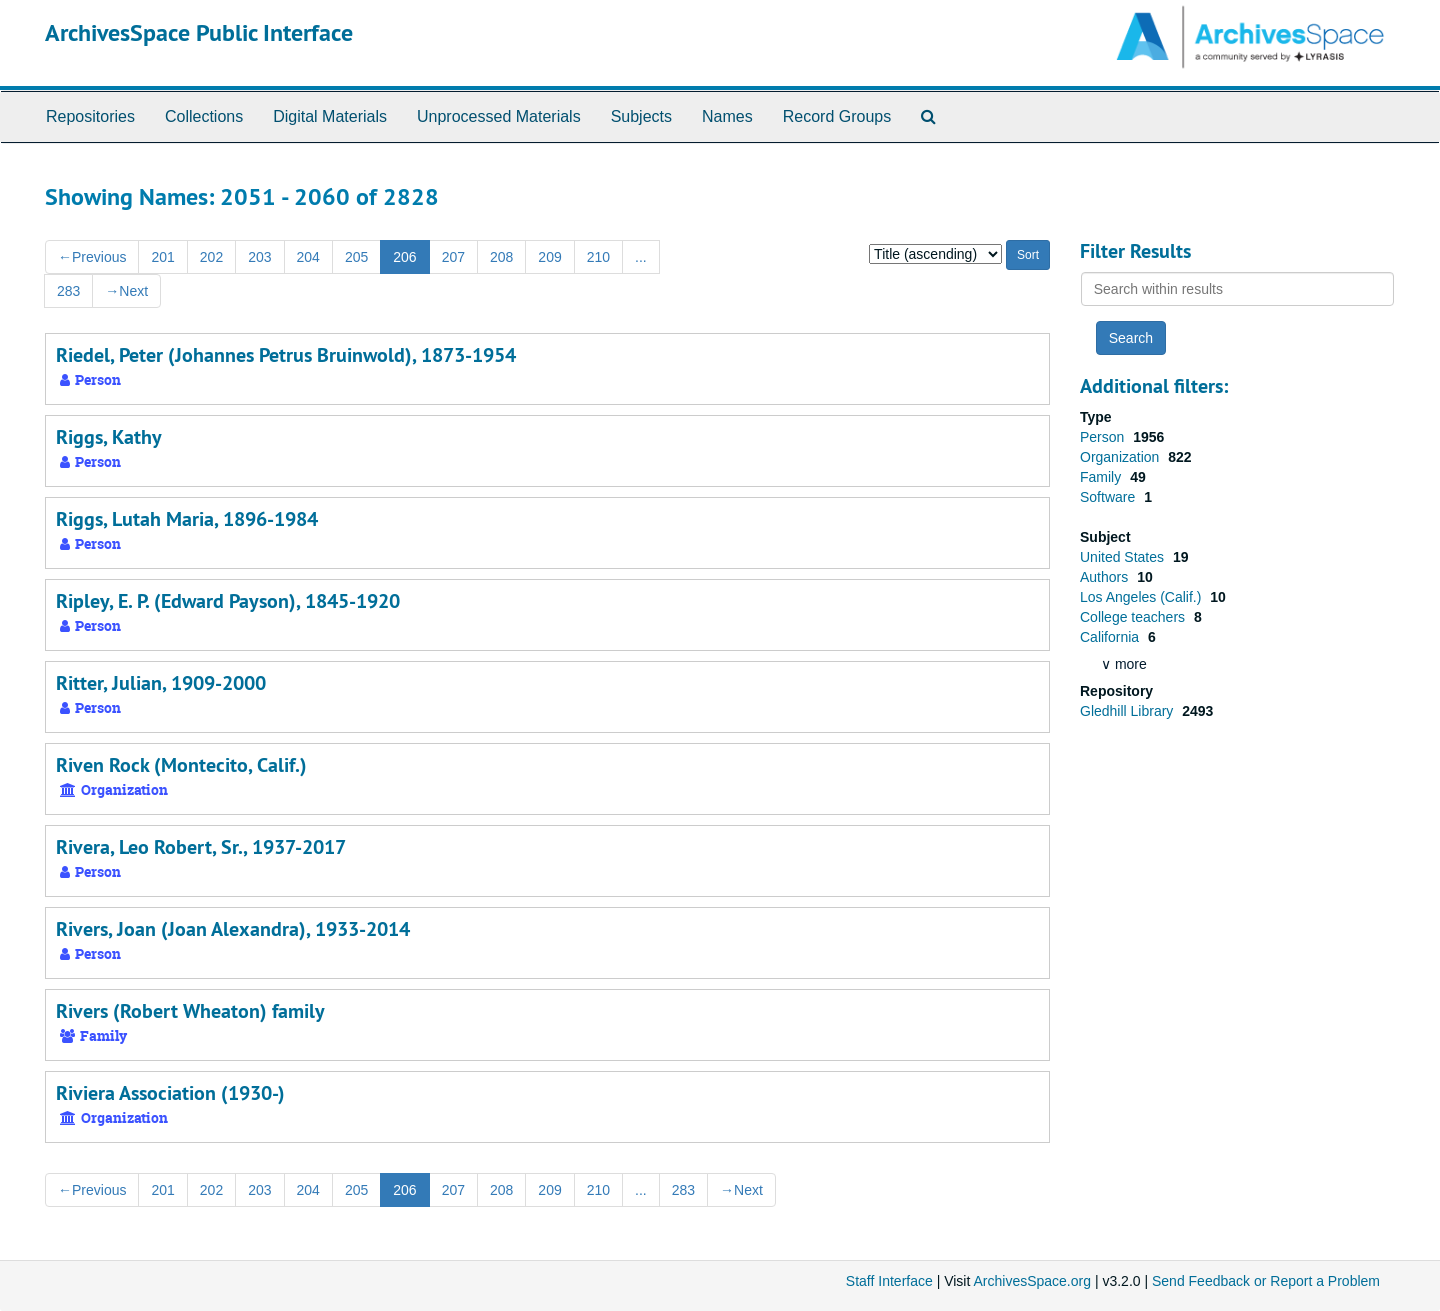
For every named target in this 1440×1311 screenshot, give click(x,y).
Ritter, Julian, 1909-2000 (161, 683)
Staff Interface (889, 1281)
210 (598, 257)
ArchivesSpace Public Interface (199, 32)
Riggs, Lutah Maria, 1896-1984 (187, 519)
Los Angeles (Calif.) (1142, 597)
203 (259, 257)
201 (162, 257)
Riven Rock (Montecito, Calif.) (181, 765)
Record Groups (837, 116)
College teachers (1134, 617)
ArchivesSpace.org (1032, 1281)
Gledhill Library (1128, 711)
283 (68, 291)
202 (211, 257)
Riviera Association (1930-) (170, 1093)
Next (126, 291)
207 (453, 257)
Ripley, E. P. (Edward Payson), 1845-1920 (228, 601)
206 (404, 257)
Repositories (90, 116)
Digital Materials (330, 116)
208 (501, 257)
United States (1124, 557)
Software (1109, 497)
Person (1104, 437)
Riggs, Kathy (109, 437)
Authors (1106, 577)
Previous (92, 257)
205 (356, 257)
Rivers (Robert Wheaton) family (190, 1011)
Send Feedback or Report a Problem (1266, 1281)
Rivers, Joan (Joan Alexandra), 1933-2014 (233, 929)
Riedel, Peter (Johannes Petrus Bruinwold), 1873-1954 (286, 355)
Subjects (641, 116)
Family (1102, 477)
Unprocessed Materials (499, 116)
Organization (1121, 457)
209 (549, 257)
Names (727, 116)
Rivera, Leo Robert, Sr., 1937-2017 (201, 847)
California (1111, 637)
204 (308, 257)
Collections (204, 116)
